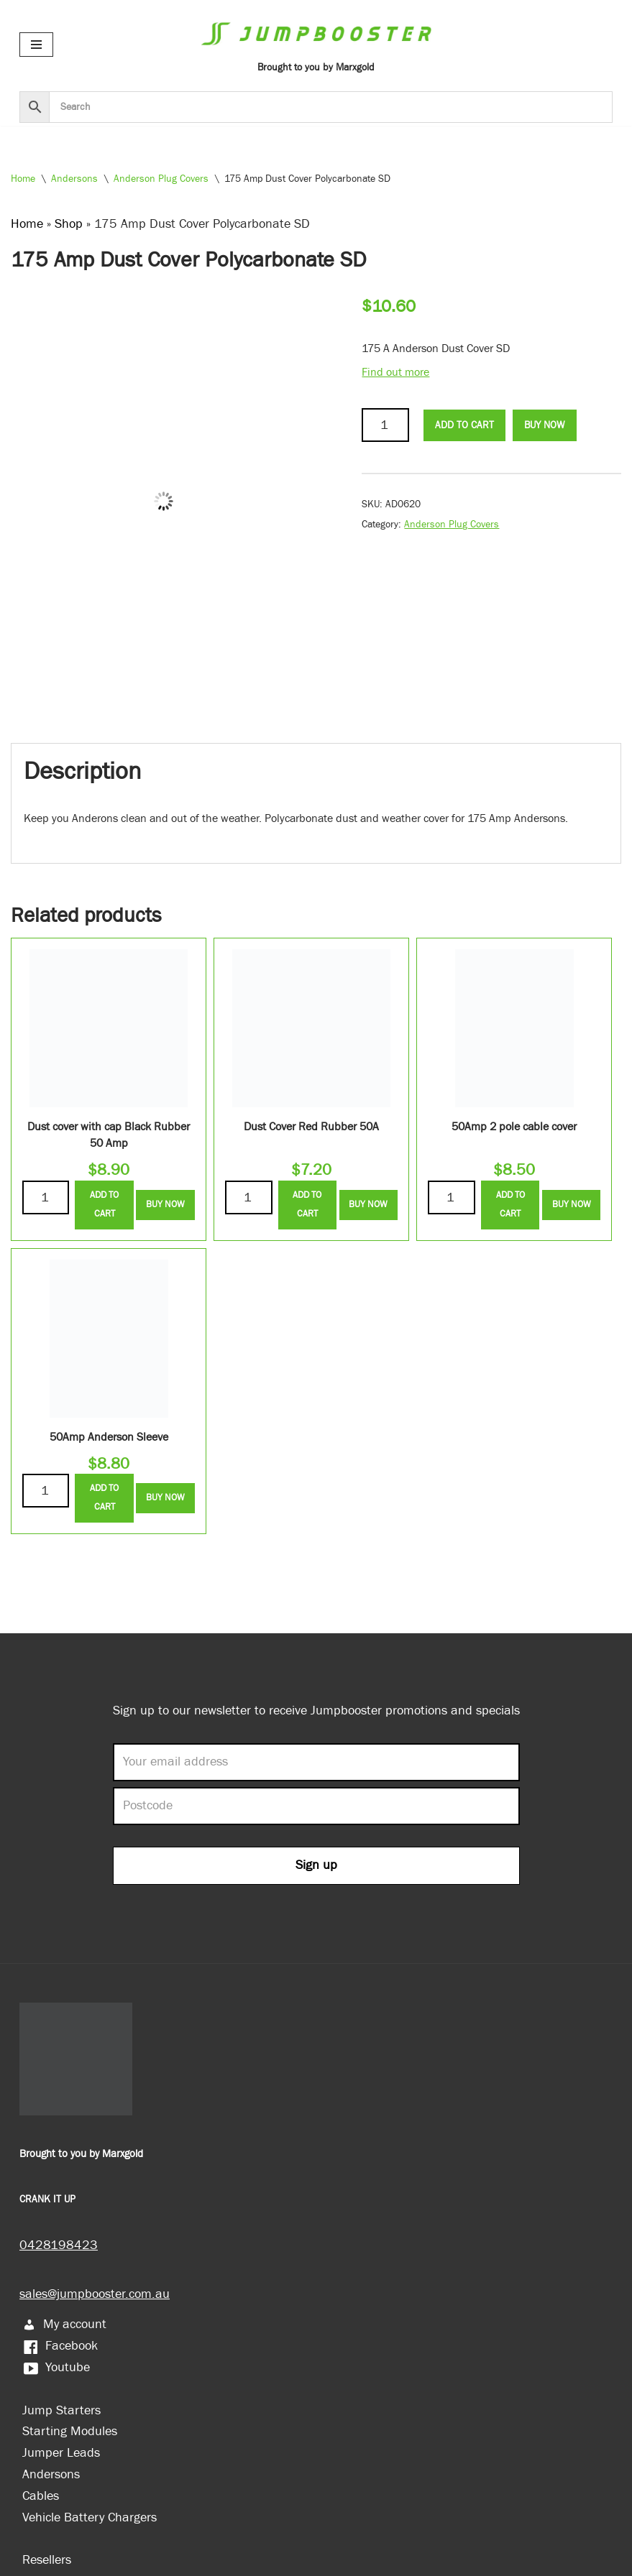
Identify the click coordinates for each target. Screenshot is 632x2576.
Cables (40, 2496)
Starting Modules (69, 2431)
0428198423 (58, 2245)
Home (23, 178)
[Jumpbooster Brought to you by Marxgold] (316, 44)
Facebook (60, 2345)
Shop (69, 224)
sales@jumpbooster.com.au (94, 2294)
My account (64, 2324)
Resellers (46, 2560)
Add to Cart (464, 425)
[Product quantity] (385, 425)
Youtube (56, 2367)
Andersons (74, 178)
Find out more (395, 372)
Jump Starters (61, 2410)
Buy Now (544, 425)
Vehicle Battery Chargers (89, 2517)
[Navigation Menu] (36, 44)
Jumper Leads (61, 2453)
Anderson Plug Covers (161, 178)
